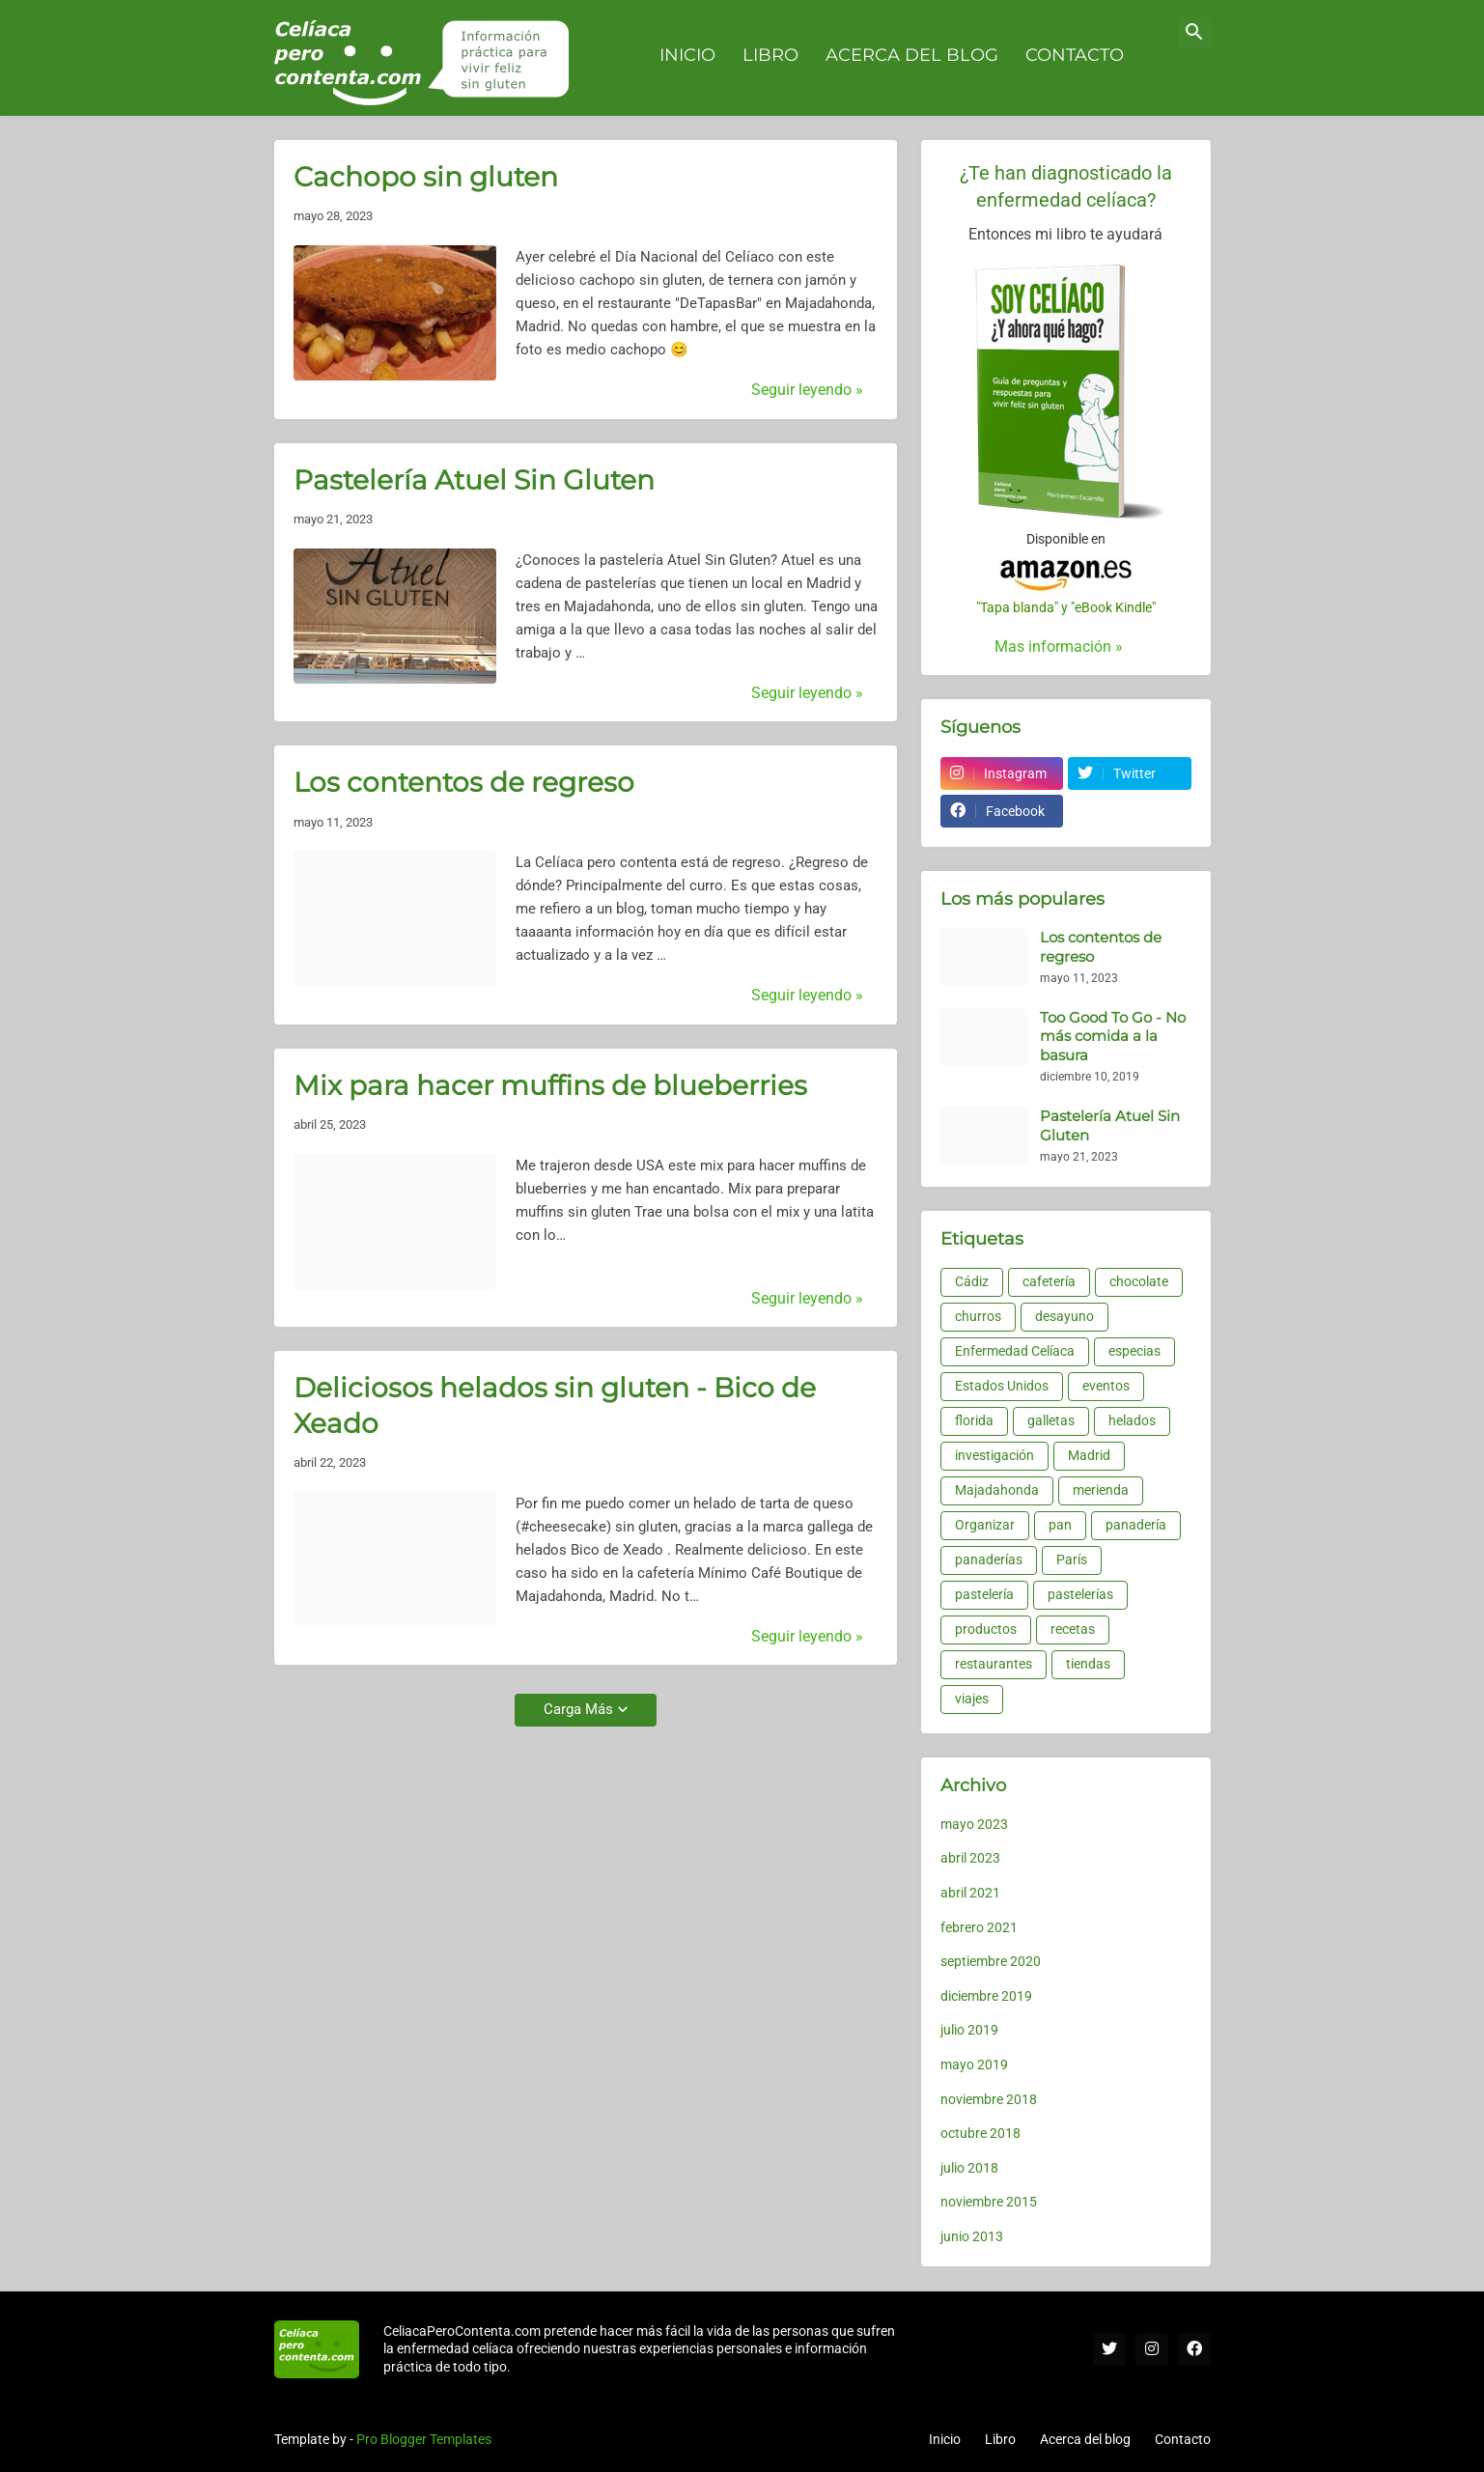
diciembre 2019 (986, 1996)
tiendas (1088, 1663)
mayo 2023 (974, 1824)
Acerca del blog (1085, 2439)
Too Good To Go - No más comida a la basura (1113, 1036)
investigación (994, 1455)
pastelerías (1080, 1594)
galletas (1051, 1420)
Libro (1000, 2439)
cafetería (1049, 1281)
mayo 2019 (974, 2064)
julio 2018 (969, 2168)
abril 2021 (970, 1892)
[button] (1194, 32)
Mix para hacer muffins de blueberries (550, 1085)
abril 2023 (970, 1858)
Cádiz (972, 1281)
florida (974, 1420)
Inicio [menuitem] (687, 55)
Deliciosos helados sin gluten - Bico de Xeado (555, 1405)
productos (986, 1629)
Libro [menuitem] (770, 55)
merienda (1101, 1490)
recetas (1072, 1629)
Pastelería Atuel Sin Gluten (474, 480)
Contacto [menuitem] (1074, 55)
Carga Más (578, 1709)
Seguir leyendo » (807, 389)
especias (1134, 1351)
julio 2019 (969, 2029)
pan (1060, 1524)
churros (978, 1316)
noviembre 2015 (988, 2201)
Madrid (1089, 1455)
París (1071, 1559)
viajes (972, 1698)
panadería (1136, 1524)
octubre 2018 (980, 2133)
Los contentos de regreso (464, 782)
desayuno (1064, 1316)
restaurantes (993, 1663)
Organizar (985, 1524)
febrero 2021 (979, 1927)
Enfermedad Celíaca (1015, 1351)
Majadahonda (997, 1490)
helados (1132, 1420)
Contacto (1183, 2439)
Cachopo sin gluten (426, 176)
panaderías (988, 1559)
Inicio (945, 2439)
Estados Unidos (1002, 1385)
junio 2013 (971, 2236)
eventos (1106, 1385)
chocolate (1138, 1281)
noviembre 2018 (988, 2099)
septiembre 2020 (990, 1961)
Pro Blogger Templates (423, 2439)
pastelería (984, 1594)
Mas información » (1058, 646)
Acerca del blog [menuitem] (912, 55)
